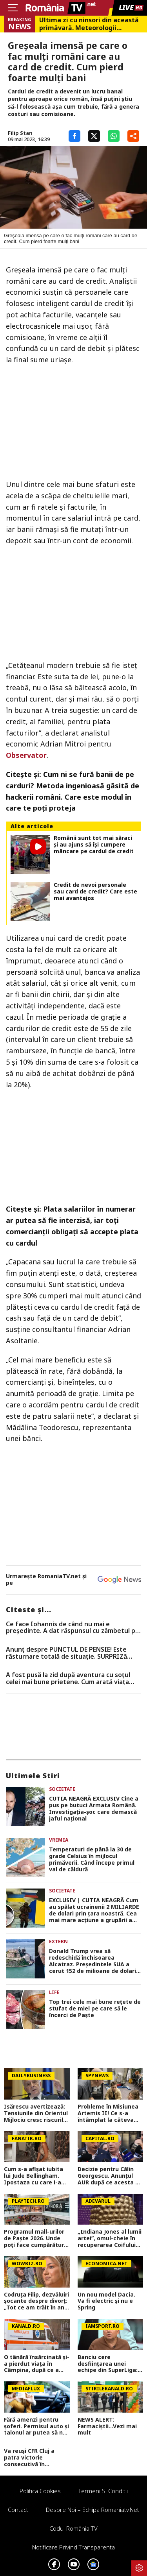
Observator (26, 755)
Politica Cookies (40, 2490)
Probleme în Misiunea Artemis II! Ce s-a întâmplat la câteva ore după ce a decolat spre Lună (108, 2113)
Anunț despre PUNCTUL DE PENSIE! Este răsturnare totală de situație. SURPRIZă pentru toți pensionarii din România (66, 1653)
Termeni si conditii (103, 2490)
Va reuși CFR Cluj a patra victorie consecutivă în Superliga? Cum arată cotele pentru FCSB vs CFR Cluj (34, 2457)
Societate (62, 1789)
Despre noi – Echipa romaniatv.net (92, 2509)
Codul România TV (73, 2528)
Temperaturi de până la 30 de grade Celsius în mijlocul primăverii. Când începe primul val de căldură (91, 1859)
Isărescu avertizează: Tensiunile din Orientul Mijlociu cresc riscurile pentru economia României (36, 2113)
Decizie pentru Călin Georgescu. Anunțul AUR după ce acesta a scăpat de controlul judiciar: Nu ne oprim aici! (108, 2176)
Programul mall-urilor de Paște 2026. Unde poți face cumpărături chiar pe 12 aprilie (34, 2238)
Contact (18, 2509)
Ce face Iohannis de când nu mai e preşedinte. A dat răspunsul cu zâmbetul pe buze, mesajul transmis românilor (72, 1627)
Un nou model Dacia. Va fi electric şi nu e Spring (106, 2301)
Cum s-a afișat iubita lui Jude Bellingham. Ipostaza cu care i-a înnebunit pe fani (33, 2176)
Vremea (58, 1840)
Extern (58, 1941)
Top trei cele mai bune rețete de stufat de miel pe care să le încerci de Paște (95, 2008)
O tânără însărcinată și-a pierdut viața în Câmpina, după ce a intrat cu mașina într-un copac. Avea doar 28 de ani (36, 2364)
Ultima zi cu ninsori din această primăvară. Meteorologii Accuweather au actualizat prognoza (89, 23)
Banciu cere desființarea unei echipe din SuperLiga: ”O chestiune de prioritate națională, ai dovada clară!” (109, 2364)
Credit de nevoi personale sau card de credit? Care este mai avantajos (95, 891)
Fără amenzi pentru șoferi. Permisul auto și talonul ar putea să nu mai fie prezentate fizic (36, 2426)
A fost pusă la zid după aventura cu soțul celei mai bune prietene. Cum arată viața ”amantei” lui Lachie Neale (68, 1678)
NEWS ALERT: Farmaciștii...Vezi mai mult (107, 2426)
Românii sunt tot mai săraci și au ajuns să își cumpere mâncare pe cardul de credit (94, 844)
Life (54, 1992)
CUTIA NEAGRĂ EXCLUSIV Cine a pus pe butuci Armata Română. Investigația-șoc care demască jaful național (93, 1809)
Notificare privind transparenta (73, 2547)
